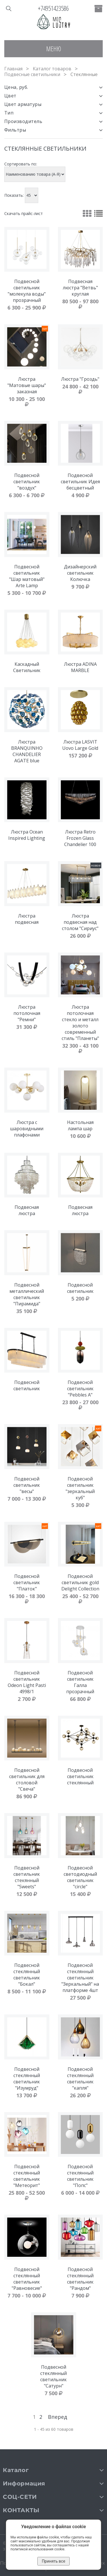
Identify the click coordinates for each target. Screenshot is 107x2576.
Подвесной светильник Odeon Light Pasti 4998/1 (27, 1682)
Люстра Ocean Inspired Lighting (26, 835)
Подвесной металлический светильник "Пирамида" (26, 1294)
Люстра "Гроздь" (80, 379)
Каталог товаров (52, 68)
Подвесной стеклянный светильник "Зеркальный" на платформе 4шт (80, 1977)
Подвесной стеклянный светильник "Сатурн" (53, 2376)
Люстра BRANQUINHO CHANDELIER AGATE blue (27, 751)
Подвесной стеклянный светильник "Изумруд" (26, 2078)
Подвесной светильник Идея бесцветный (80, 481)
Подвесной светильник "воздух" (26, 481)
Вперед (57, 2416)
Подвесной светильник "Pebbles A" (80, 1388)
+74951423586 (53, 8)
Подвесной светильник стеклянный (80, 1776)
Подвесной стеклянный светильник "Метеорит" (26, 2175)
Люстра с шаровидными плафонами (26, 1128)
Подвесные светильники (32, 74)
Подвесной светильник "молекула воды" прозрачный (27, 290)
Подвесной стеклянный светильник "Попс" (80, 2175)
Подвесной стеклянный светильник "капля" (80, 2078)
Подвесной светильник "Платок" (26, 1582)
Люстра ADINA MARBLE (80, 667)
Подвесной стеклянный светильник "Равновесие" (27, 2278)
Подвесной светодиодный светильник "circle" (80, 1877)
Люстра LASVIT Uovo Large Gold (80, 745)
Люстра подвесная (27, 919)
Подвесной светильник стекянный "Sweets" (26, 1877)
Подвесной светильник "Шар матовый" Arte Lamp (27, 576)
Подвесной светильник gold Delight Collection (80, 1582)
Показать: (14, 195)
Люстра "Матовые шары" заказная (26, 385)
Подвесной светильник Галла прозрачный (80, 1682)
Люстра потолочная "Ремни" (26, 1013)
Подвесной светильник (80, 1288)
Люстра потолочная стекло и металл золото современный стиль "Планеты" (80, 1022)
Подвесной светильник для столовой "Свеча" (27, 1779)
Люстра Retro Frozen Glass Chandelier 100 (80, 838)
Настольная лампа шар (80, 1125)
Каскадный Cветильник (27, 667)
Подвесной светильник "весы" (26, 1485)
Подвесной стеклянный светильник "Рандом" (80, 2278)
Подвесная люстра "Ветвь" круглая (80, 287)
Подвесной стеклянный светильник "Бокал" (26, 1974)
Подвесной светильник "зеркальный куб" (80, 1488)
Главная (13, 68)
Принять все (53, 2561)
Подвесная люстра (27, 1210)
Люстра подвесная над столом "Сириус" (80, 922)
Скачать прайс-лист (23, 213)
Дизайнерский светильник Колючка (80, 573)
